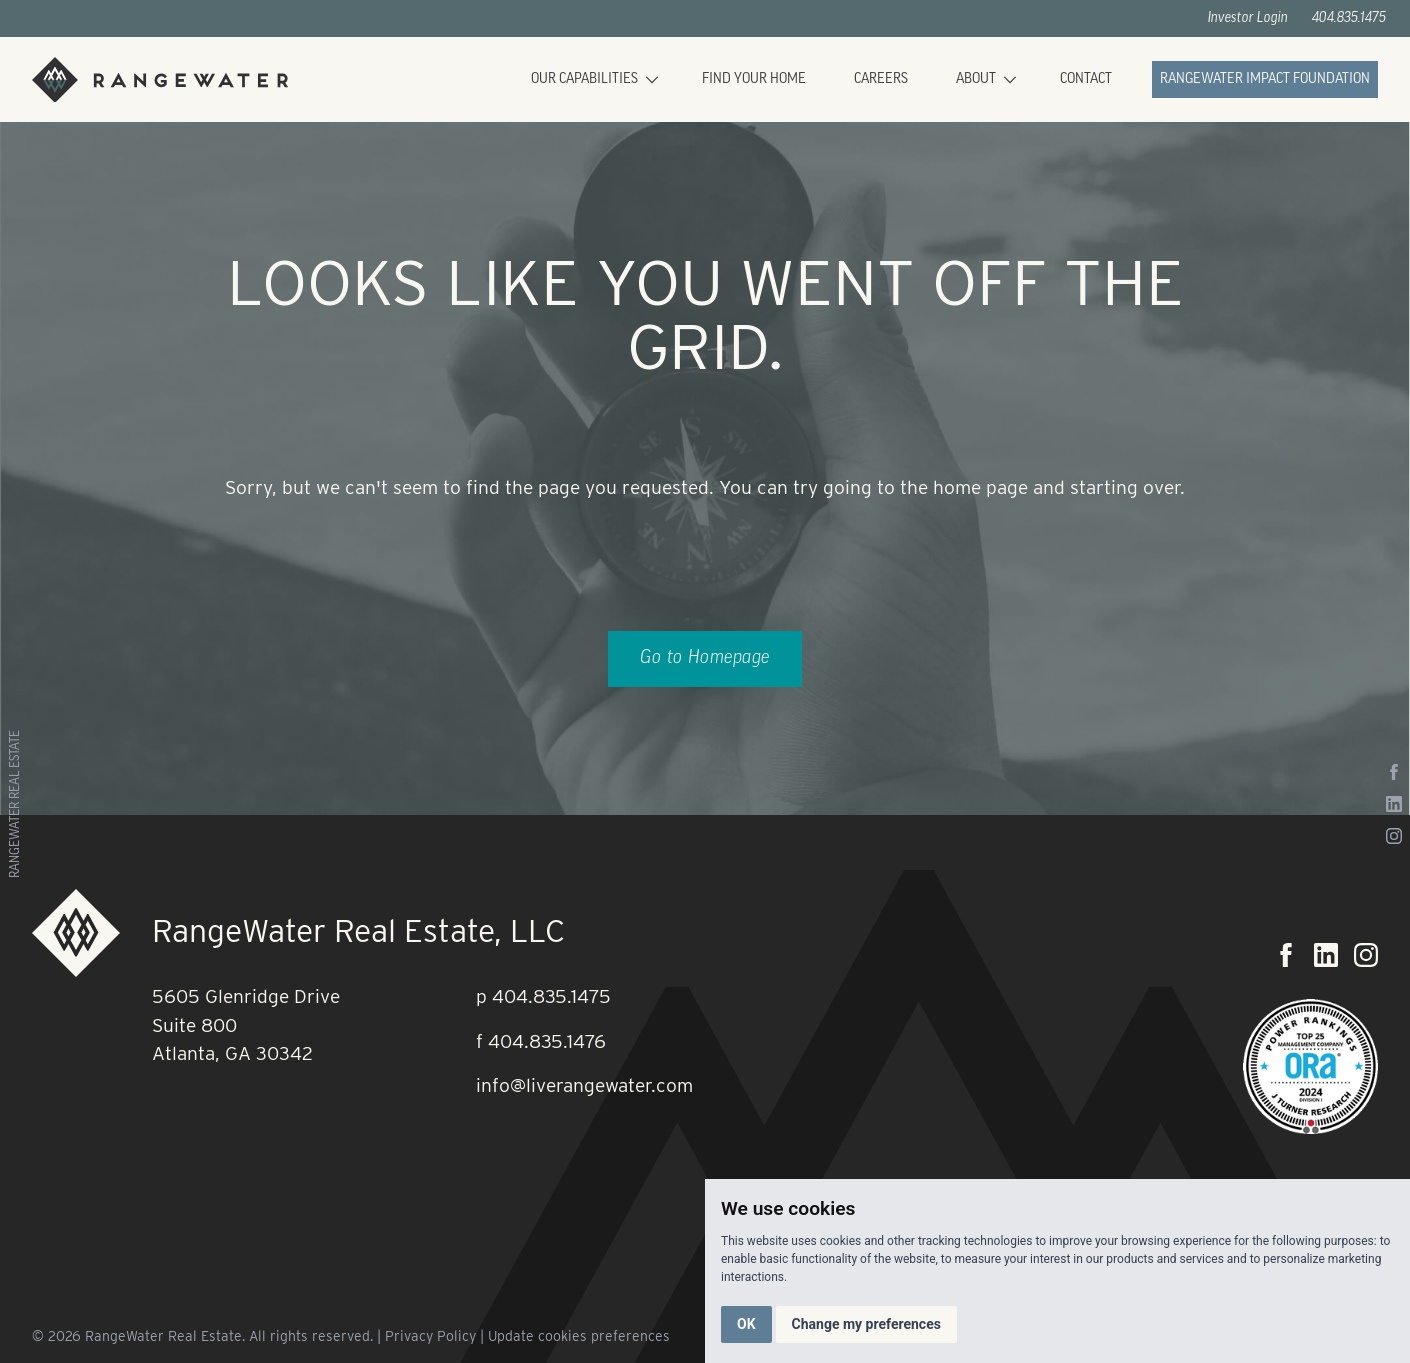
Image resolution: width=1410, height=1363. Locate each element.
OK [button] (746, 1324)
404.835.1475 (1349, 18)
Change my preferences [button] (866, 1324)
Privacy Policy (430, 1336)
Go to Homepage (705, 658)
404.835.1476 (547, 1041)
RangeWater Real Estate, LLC (358, 930)
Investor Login (1248, 18)
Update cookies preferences (579, 1336)
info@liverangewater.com (584, 1085)
